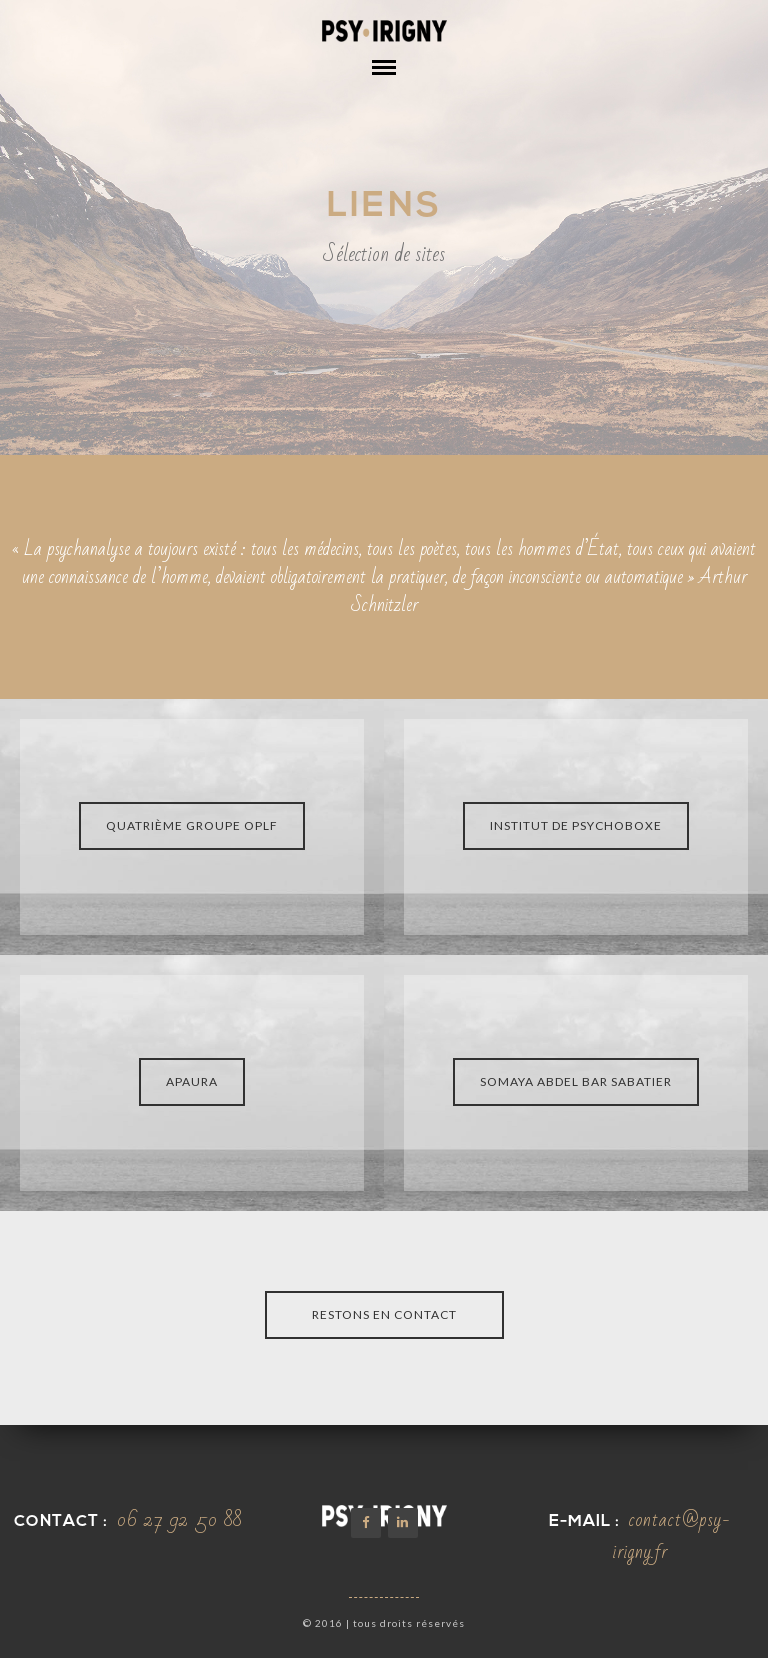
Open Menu (384, 82)
